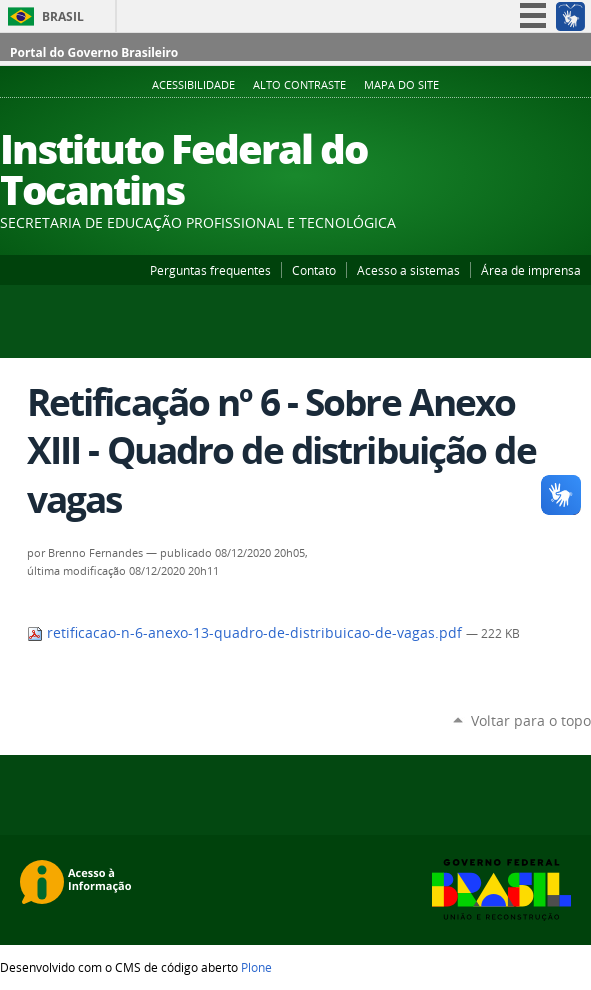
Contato (314, 270)
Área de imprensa (531, 270)
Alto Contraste (299, 85)
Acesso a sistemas (408, 270)
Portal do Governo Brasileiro (94, 52)
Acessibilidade (193, 85)
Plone (256, 967)
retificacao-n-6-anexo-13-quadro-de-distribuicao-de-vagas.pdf (246, 633)
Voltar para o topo (531, 720)
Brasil (63, 16)
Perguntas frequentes (210, 270)
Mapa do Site (401, 85)
